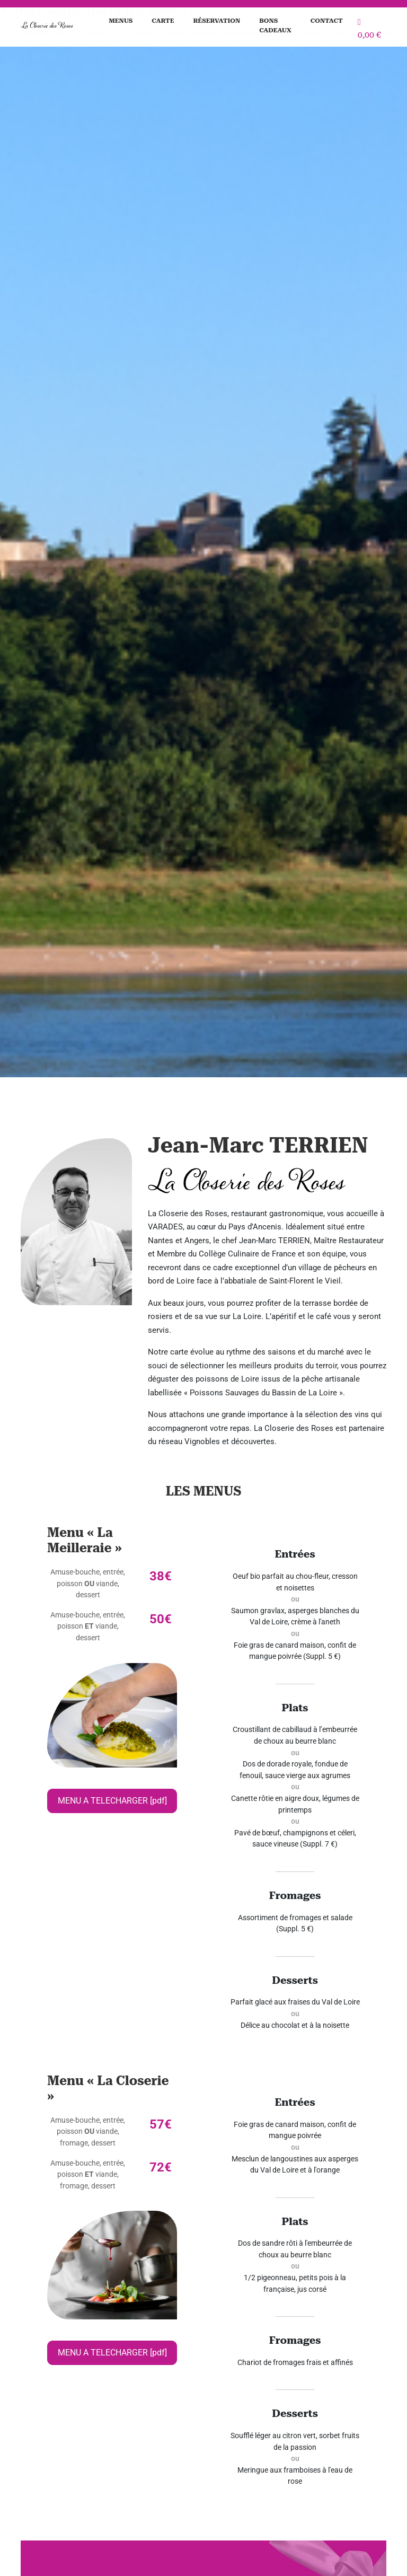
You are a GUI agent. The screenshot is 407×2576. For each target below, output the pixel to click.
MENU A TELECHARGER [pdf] (112, 1801)
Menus (120, 20)
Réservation (216, 20)
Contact (327, 20)
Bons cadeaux (275, 25)
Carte (163, 20)
